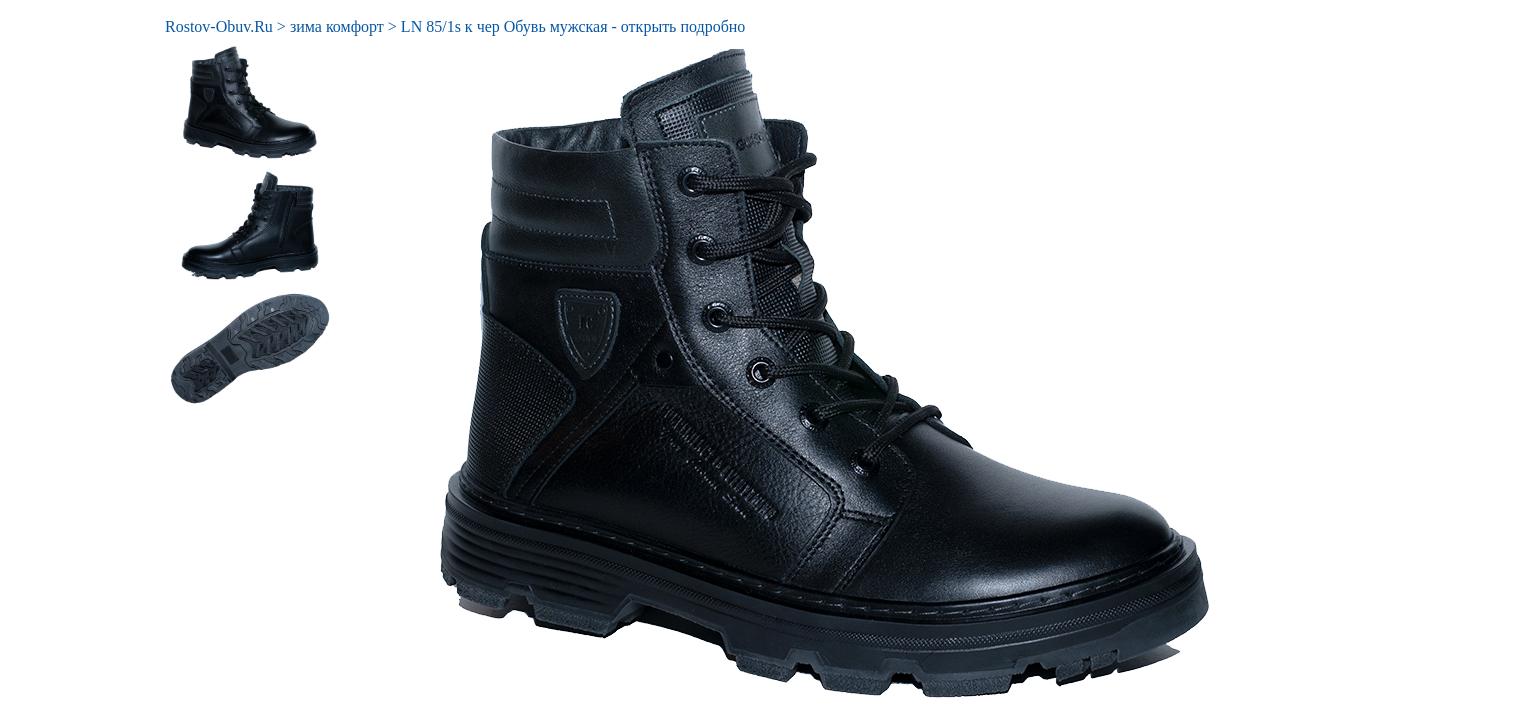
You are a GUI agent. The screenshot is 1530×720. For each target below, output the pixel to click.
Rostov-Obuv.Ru (219, 26)
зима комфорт (337, 26)
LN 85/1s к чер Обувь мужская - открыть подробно (573, 26)
